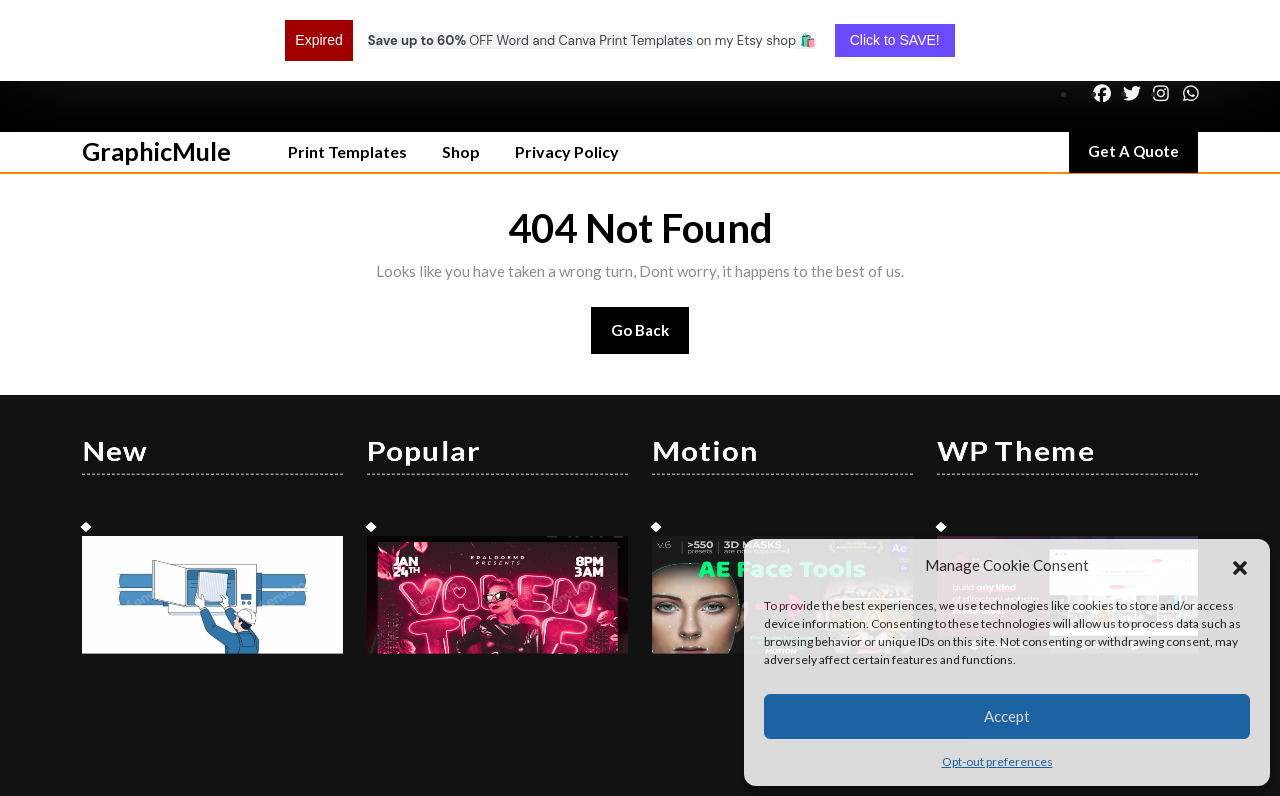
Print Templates (347, 78)
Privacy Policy (567, 78)
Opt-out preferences (997, 761)
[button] (1240, 565)
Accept (1007, 716)
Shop (461, 78)
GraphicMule (156, 78)
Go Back (650, 263)
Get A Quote (1143, 83)
